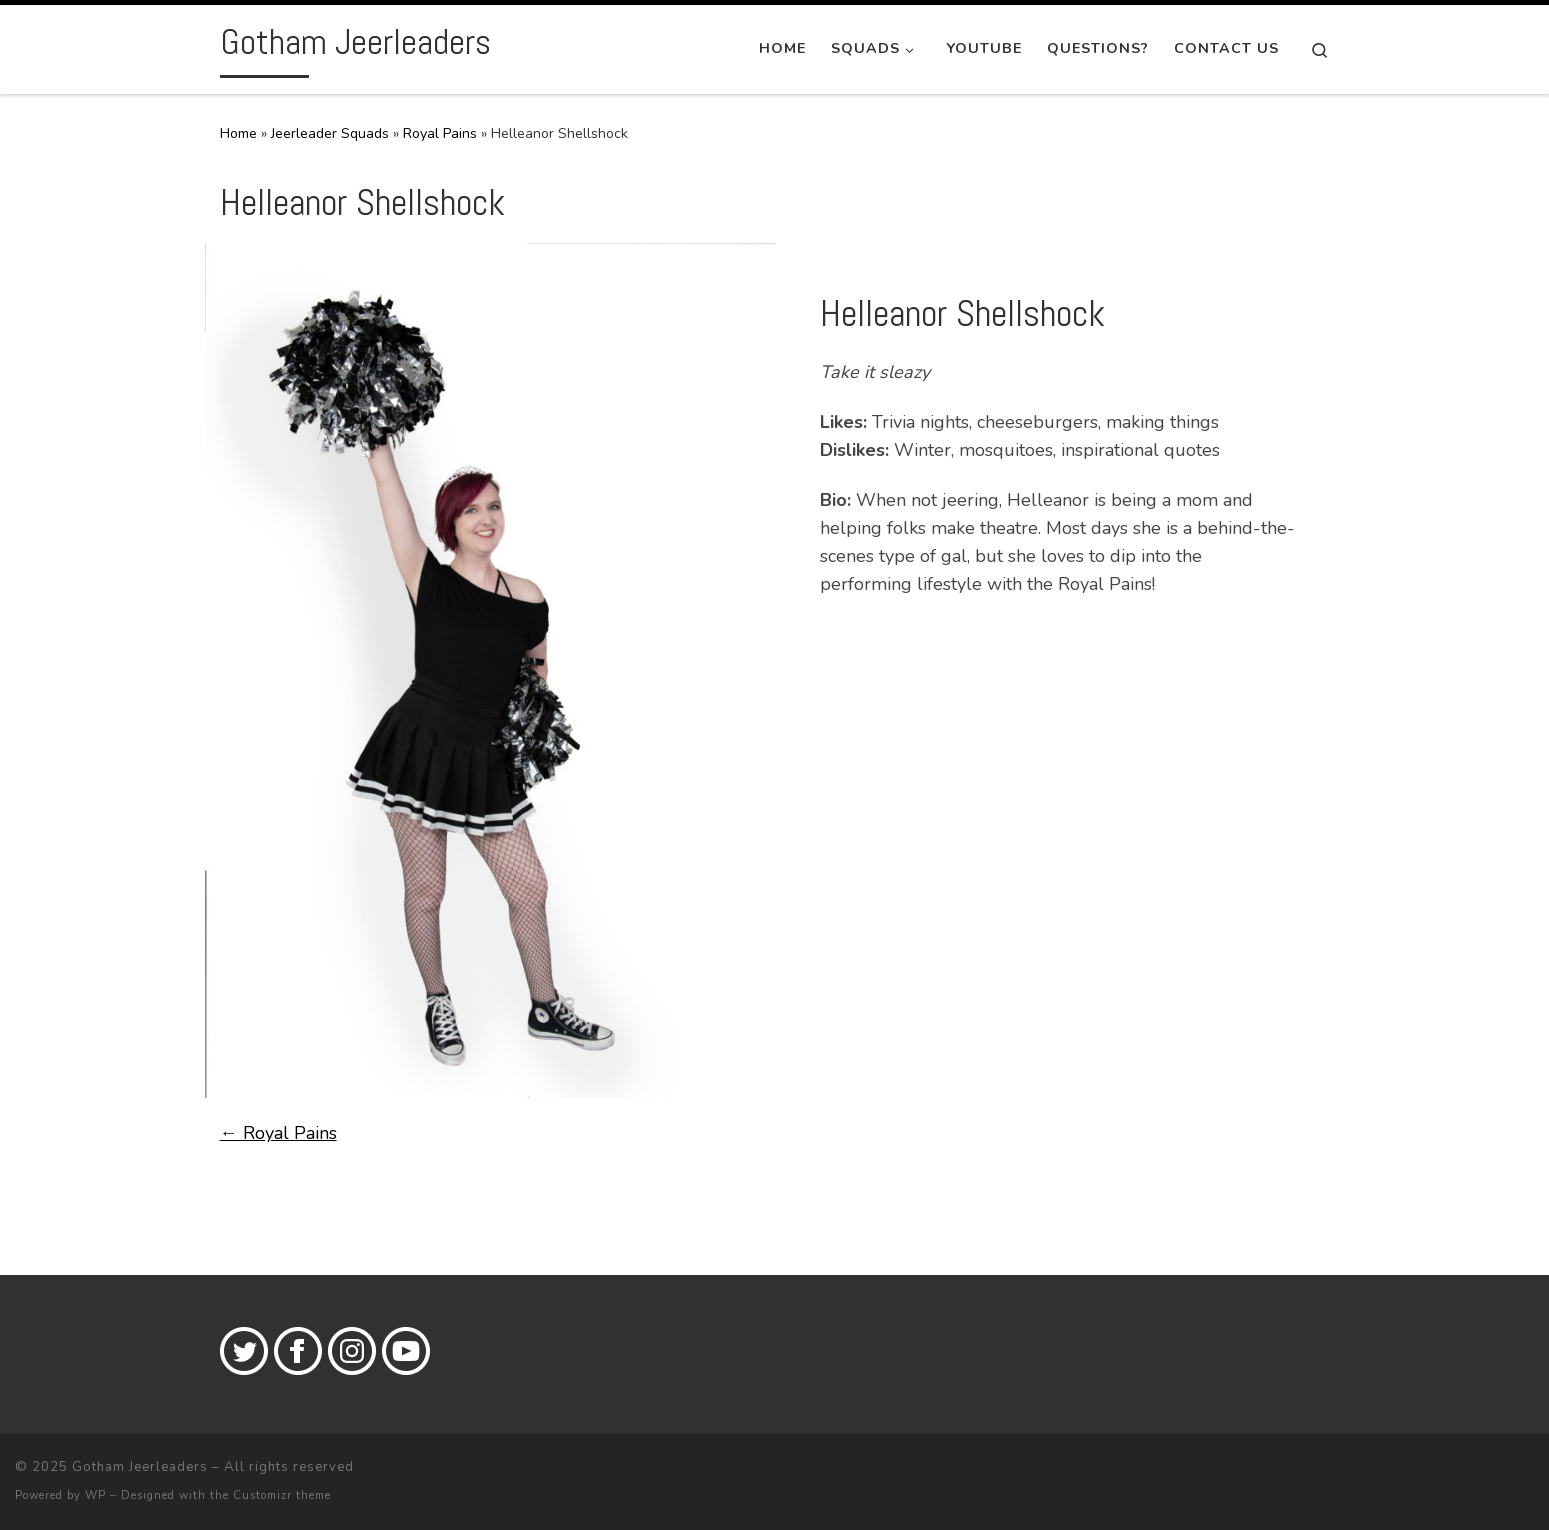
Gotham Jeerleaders (140, 1467)
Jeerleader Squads (330, 133)
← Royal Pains (278, 1133)
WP (95, 1495)
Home (238, 133)
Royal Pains (440, 133)
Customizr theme (282, 1495)
